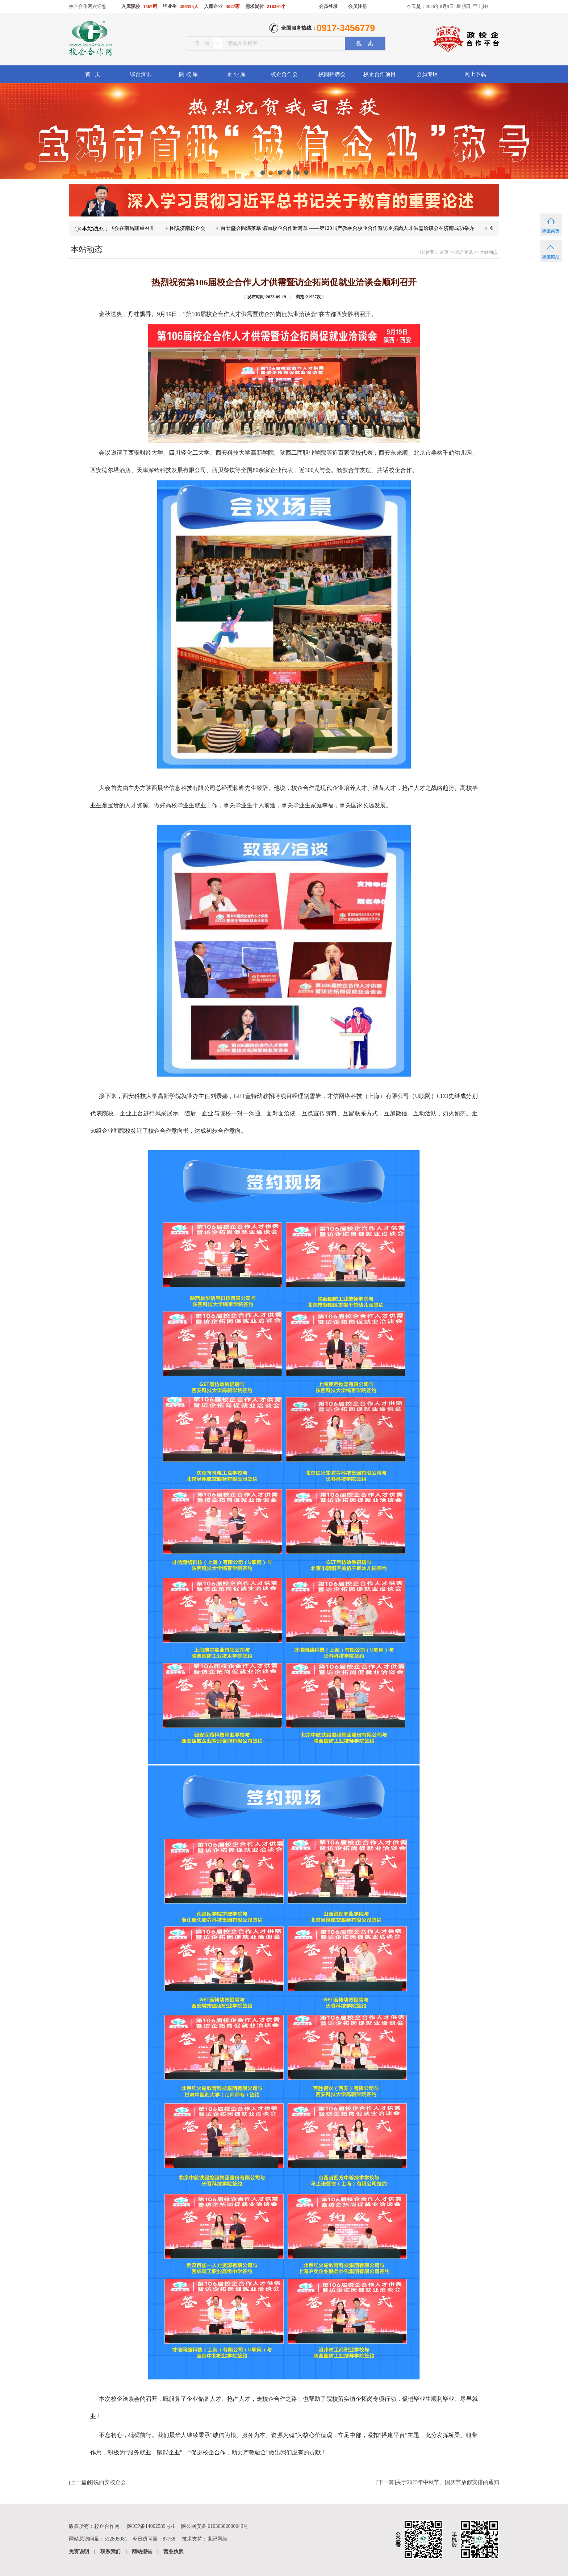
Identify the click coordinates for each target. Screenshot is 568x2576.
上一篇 (78, 2482)
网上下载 (475, 74)
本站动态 (488, 252)
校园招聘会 (332, 74)
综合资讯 (140, 74)
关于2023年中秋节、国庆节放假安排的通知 (447, 2482)
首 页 (92, 74)
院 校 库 (188, 74)
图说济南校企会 (230, 228)
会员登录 (328, 6)
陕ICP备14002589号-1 (151, 2526)
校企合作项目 (379, 74)
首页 (443, 252)
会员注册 (357, 6)
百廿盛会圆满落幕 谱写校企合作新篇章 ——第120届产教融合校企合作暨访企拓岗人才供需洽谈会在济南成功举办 (390, 228)
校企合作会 (284, 74)
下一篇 (386, 2482)
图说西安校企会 (107, 2482)
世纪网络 (217, 2539)
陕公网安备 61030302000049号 (214, 2526)
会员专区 (427, 74)
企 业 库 (236, 74)
